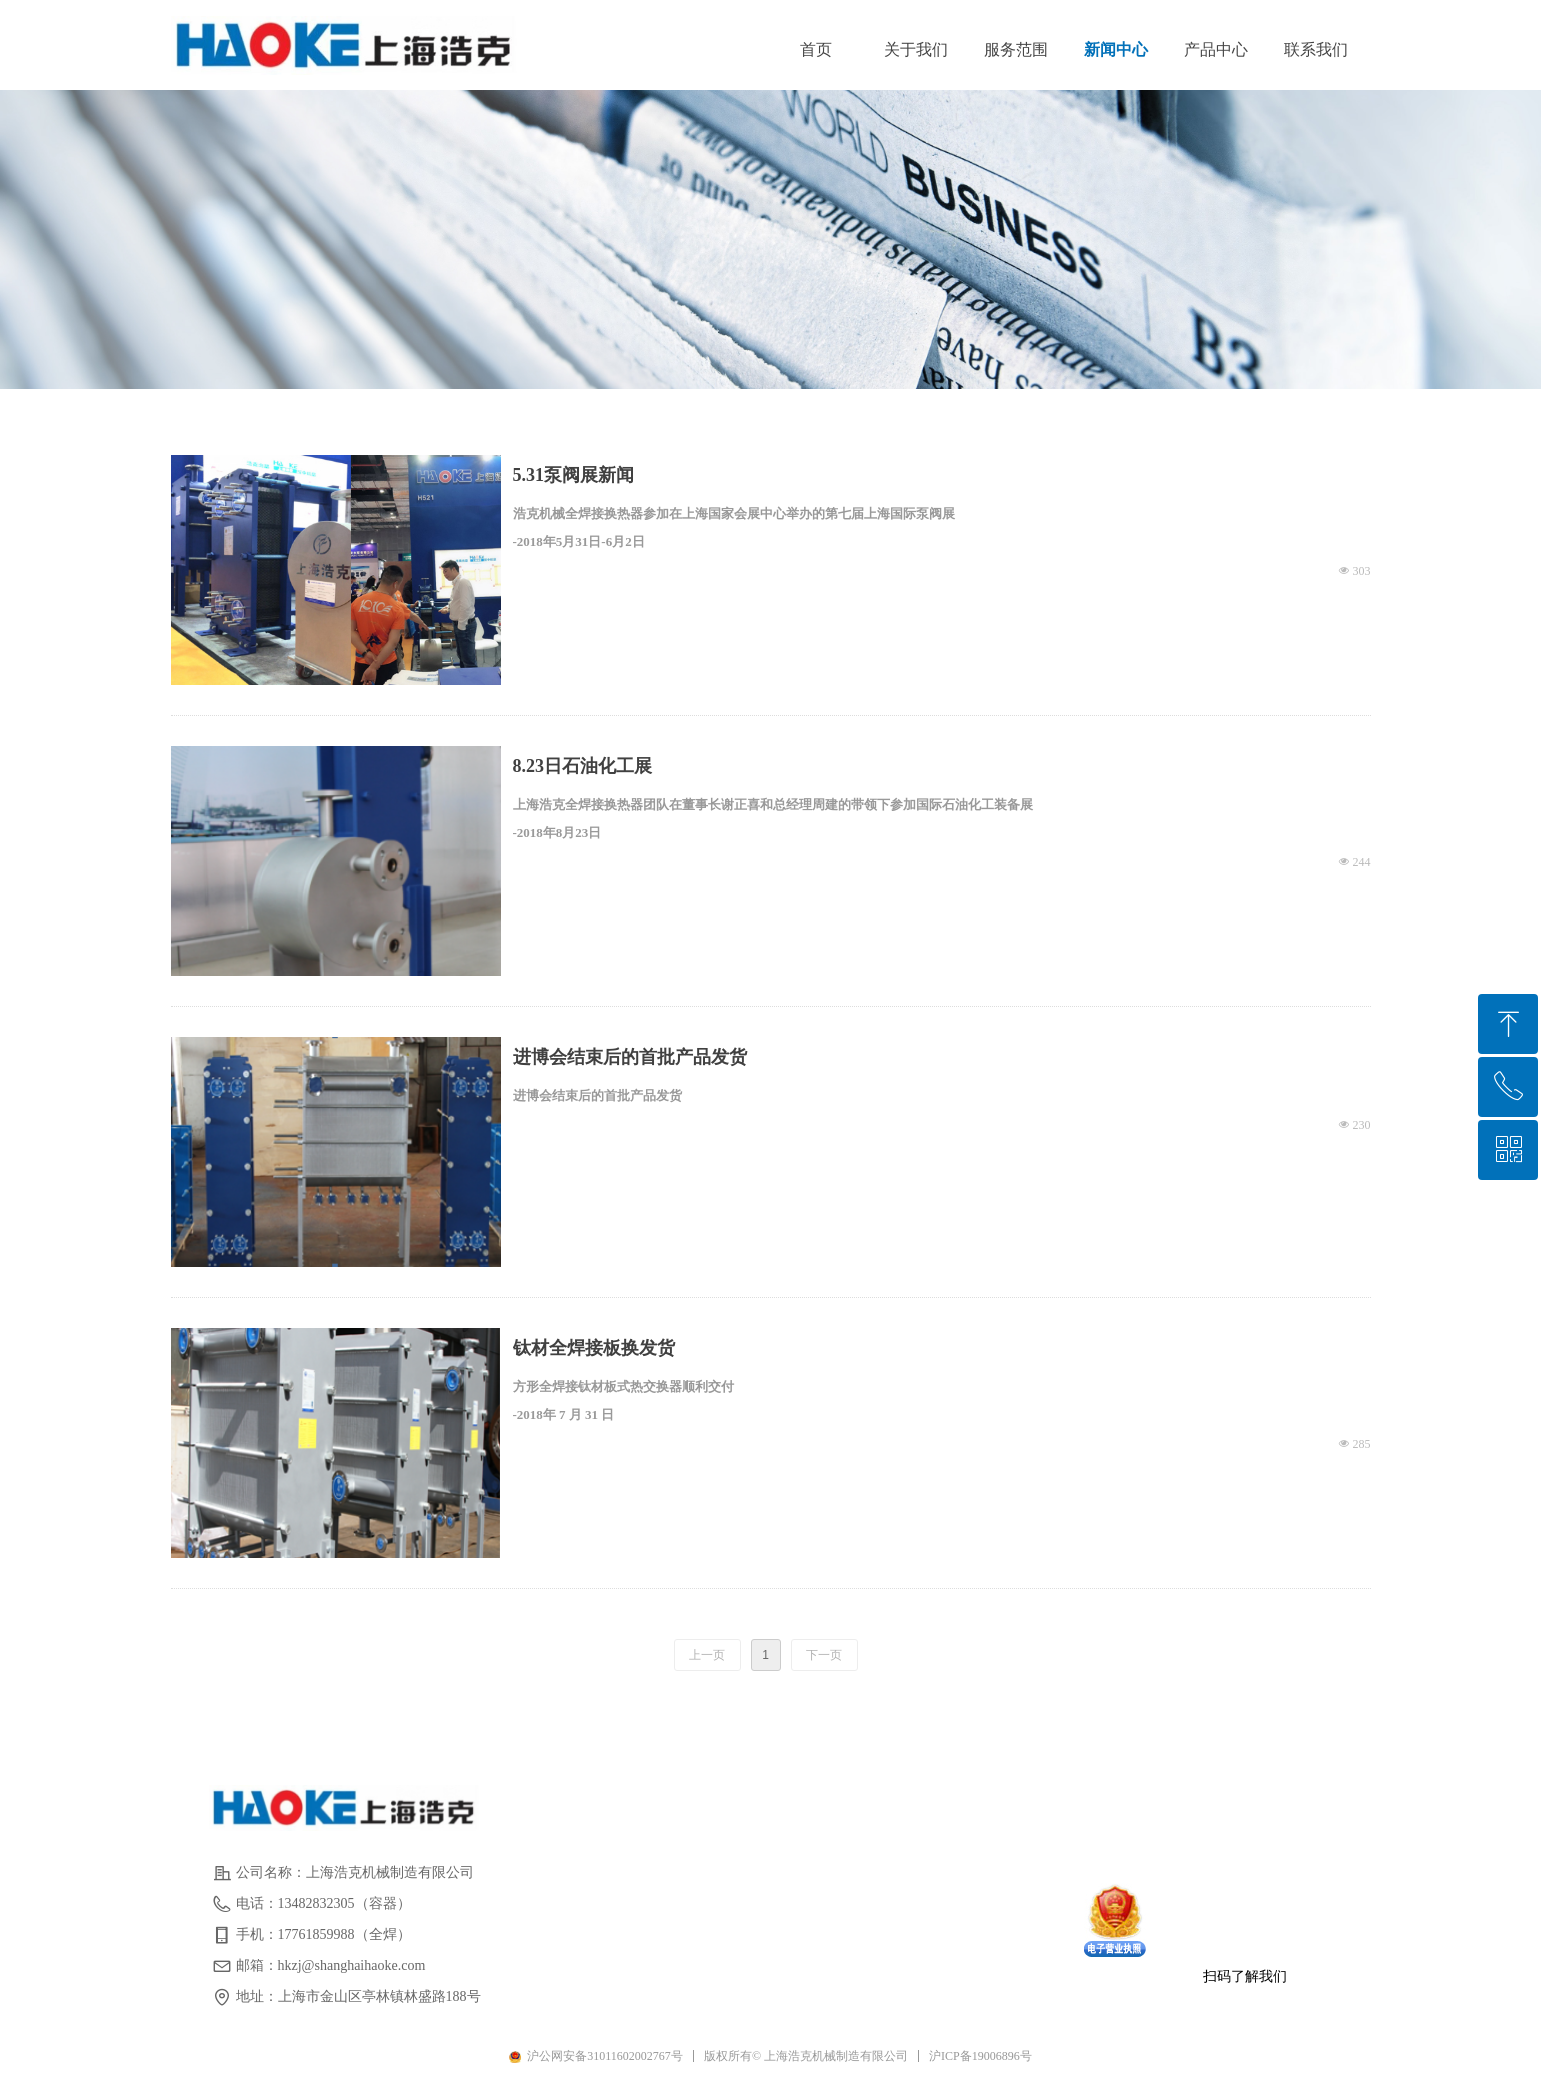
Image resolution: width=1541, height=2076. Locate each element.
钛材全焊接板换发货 (594, 1348)
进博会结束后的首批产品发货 (630, 1057)
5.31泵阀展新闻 (574, 475)
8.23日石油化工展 (583, 766)
